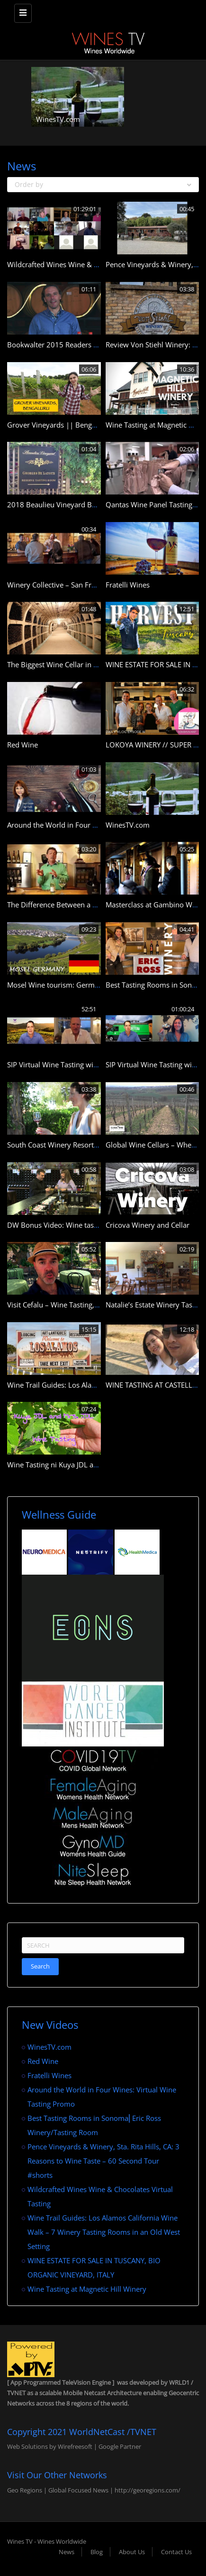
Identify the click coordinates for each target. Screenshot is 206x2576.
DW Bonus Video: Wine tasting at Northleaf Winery (89, 1225)
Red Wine (22, 744)
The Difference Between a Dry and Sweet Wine (82, 904)
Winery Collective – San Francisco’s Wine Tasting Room (96, 584)
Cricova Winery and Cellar (147, 1225)
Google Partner (119, 2446)
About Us (132, 2552)
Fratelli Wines (128, 584)
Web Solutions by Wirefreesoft (49, 2446)
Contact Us (176, 2552)
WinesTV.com (58, 119)
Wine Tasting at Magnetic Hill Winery (86, 2289)
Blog (96, 2552)
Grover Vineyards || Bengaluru (58, 424)
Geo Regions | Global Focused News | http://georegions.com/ (93, 2490)
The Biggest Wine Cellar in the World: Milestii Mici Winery (100, 664)
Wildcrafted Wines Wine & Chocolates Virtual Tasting (92, 264)
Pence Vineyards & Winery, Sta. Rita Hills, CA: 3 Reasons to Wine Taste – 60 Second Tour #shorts (103, 2161)
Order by (103, 184)
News (66, 2552)
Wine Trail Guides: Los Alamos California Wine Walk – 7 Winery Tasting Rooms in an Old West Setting (103, 2232)
